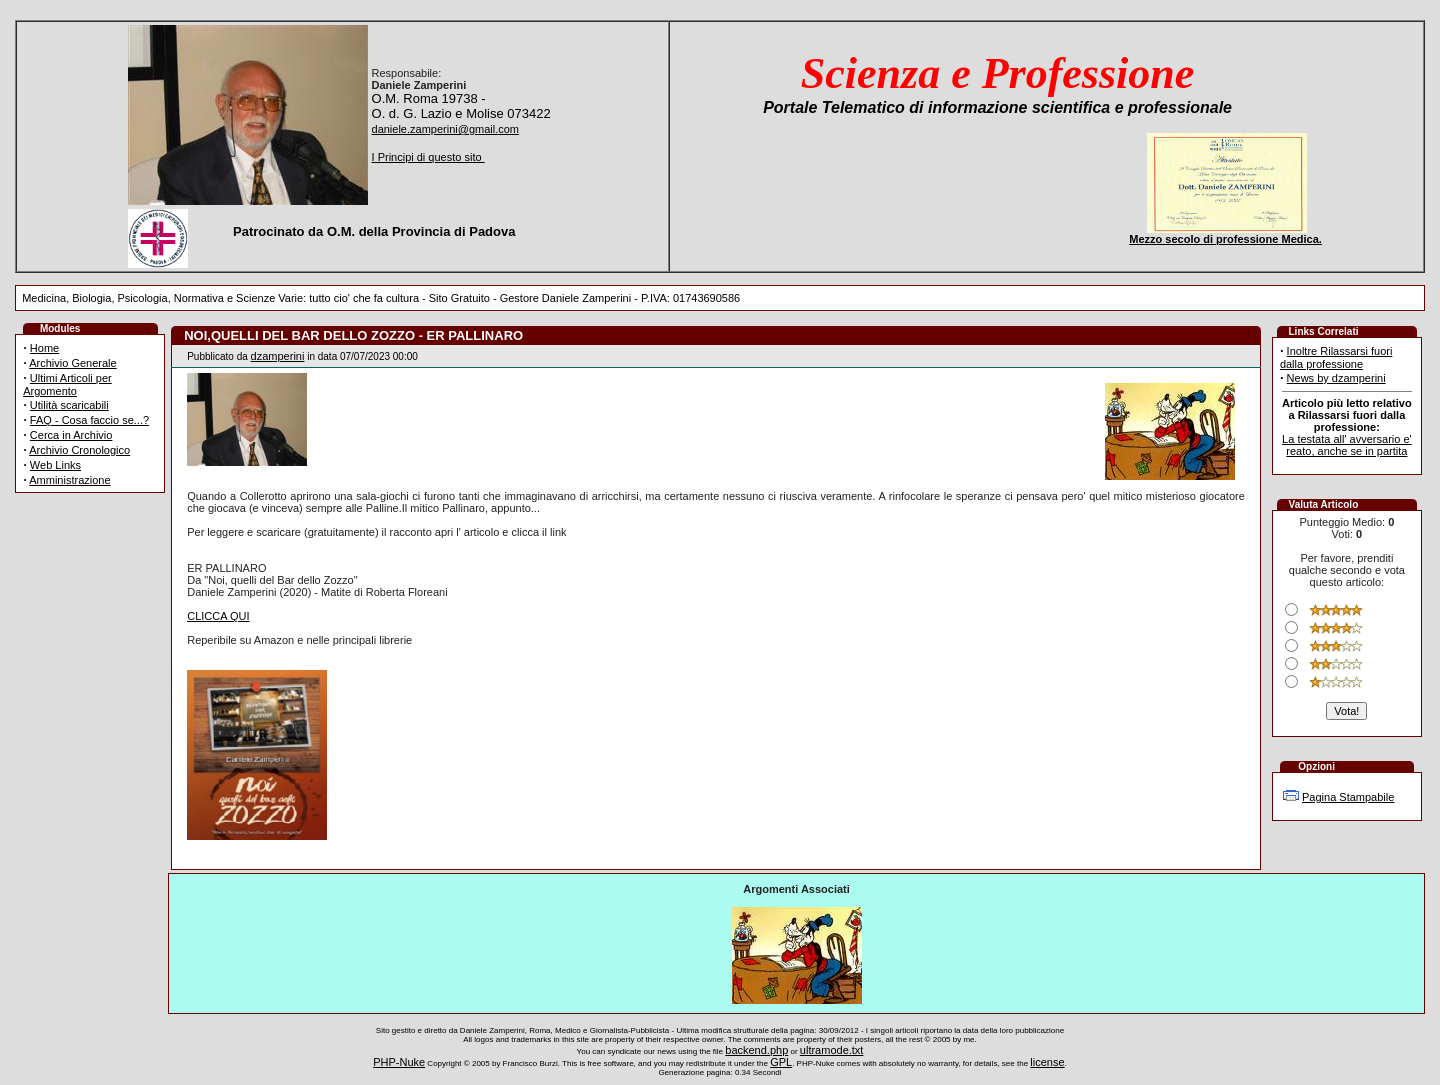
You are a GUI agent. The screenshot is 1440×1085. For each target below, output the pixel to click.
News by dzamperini (1336, 378)
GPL (781, 1062)
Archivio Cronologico (79, 450)
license (1047, 1062)
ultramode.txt (832, 1050)
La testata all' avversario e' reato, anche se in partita (1347, 445)
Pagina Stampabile (1348, 797)
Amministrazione (69, 480)
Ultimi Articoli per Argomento (67, 384)
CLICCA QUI (218, 616)
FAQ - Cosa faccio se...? (89, 420)
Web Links (55, 465)
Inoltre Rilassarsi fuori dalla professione (1336, 357)
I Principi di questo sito (428, 157)
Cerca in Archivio (71, 435)
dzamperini (278, 356)
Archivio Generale (72, 363)
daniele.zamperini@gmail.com (446, 129)
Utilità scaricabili (69, 405)
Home (44, 348)
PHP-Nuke (399, 1062)
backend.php (756, 1050)
